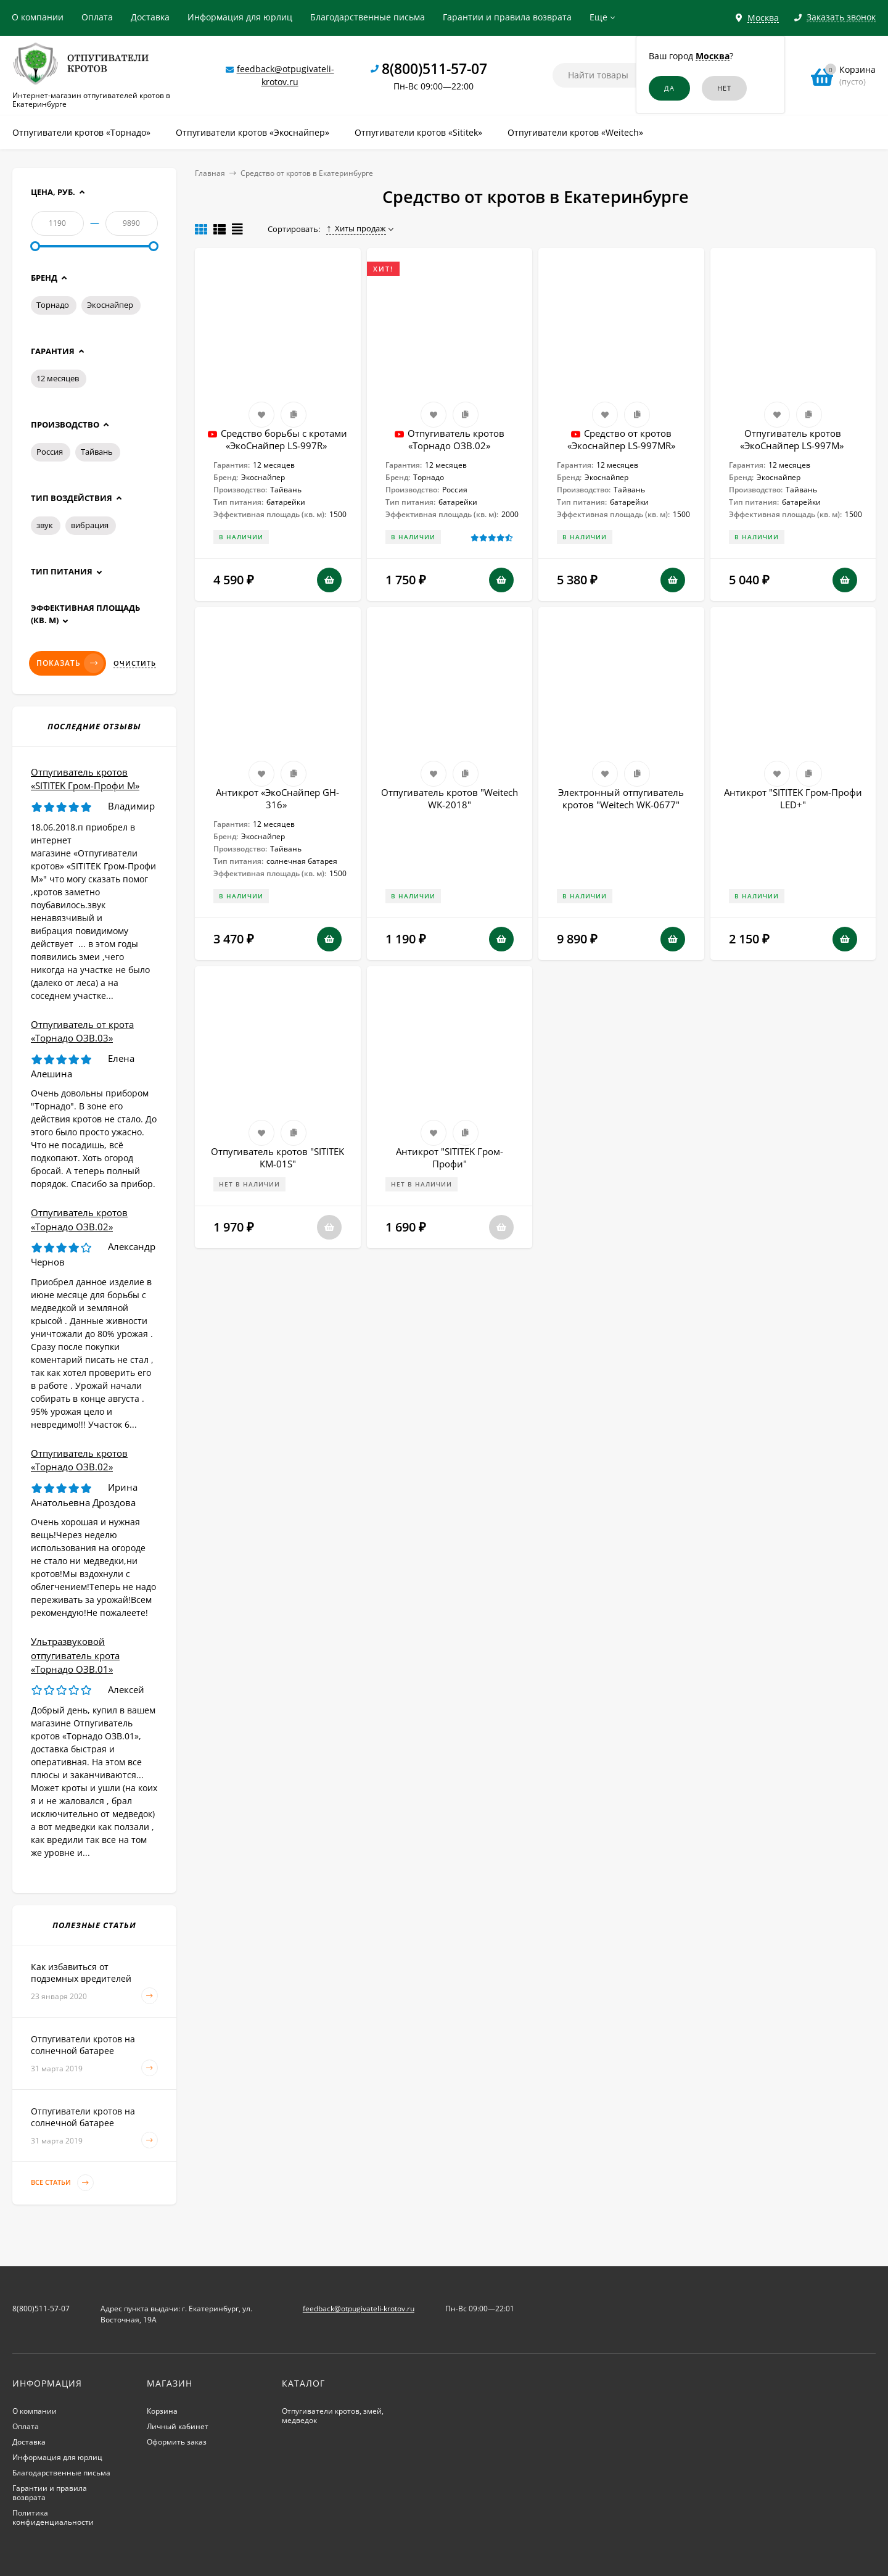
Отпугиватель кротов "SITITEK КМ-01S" (277, 1157)
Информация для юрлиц (239, 17)
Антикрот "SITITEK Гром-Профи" (449, 1157)
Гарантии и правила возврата (507, 17)
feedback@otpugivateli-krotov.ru (358, 2308)
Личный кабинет (177, 2426)
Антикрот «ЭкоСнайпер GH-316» (277, 798)
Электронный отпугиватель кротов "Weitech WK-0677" (621, 798)
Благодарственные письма (367, 17)
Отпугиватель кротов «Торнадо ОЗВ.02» (456, 439)
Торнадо (52, 304)
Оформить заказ (177, 2442)
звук (44, 525)
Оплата (97, 17)
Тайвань (97, 451)
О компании (38, 17)
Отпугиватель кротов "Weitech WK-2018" (449, 798)
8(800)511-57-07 (434, 68)
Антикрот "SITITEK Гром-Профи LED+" (793, 798)
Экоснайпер (110, 304)
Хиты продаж (356, 228)
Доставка (150, 17)
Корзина (162, 2411)
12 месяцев (57, 378)
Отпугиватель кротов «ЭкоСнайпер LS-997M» (793, 439)
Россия (49, 451)
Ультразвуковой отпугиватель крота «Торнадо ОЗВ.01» (75, 1655)
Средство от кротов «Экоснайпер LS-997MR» (621, 439)
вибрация (90, 525)
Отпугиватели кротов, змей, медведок (333, 2415)
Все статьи (62, 2182)
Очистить (134, 663)
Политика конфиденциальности (53, 2517)
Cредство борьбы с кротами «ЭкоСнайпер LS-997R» (284, 439)
